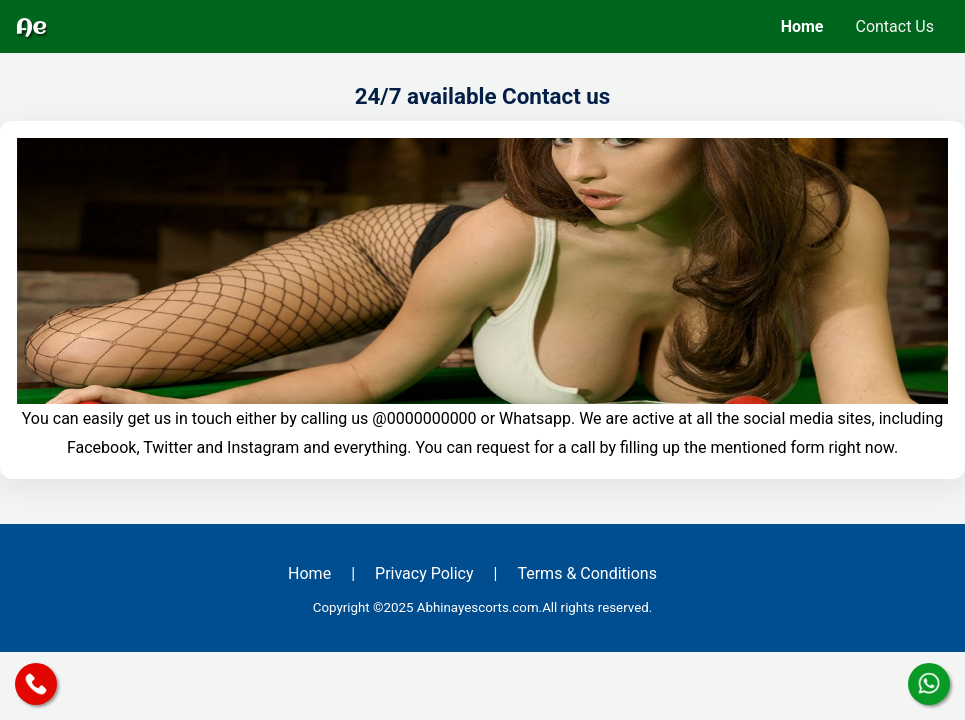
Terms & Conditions (587, 573)
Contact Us (894, 26)
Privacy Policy (424, 573)
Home (802, 26)
